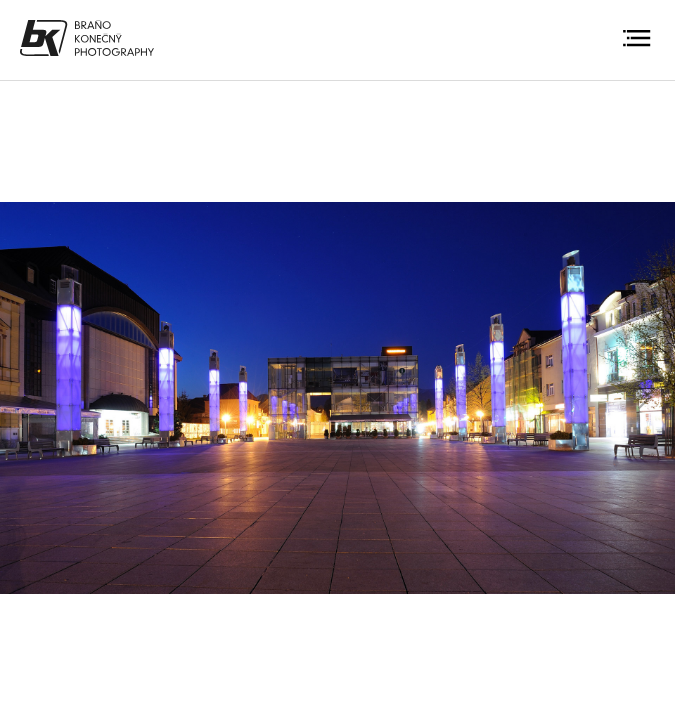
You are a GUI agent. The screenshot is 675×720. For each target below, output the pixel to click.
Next (643, 397)
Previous (31, 397)
